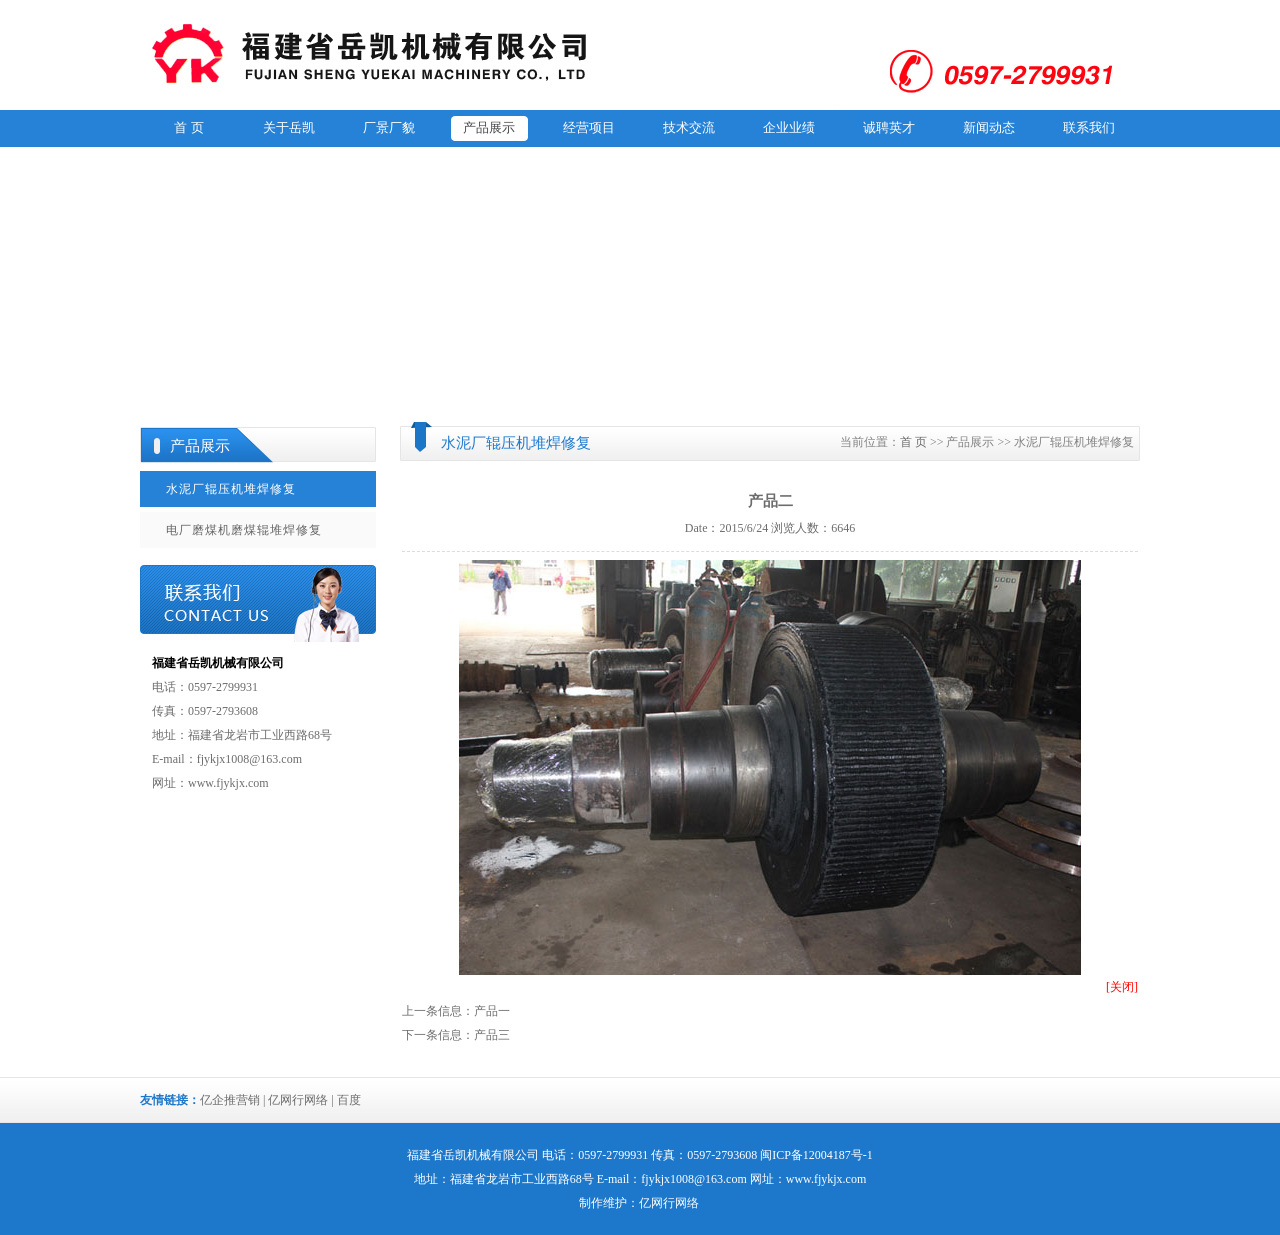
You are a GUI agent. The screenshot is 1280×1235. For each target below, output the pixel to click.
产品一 (492, 1011)
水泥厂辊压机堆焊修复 (231, 489)
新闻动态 (989, 127)
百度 (349, 1100)
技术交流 (689, 127)
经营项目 (589, 127)
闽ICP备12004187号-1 (816, 1155)
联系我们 (1089, 127)
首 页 (188, 127)
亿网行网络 (298, 1100)
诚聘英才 (889, 127)
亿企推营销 (230, 1100)
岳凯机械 (467, 1155)
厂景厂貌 (389, 127)
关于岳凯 (289, 127)
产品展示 (489, 127)
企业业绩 (789, 127)
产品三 (492, 1035)
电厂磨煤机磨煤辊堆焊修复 (244, 530)
